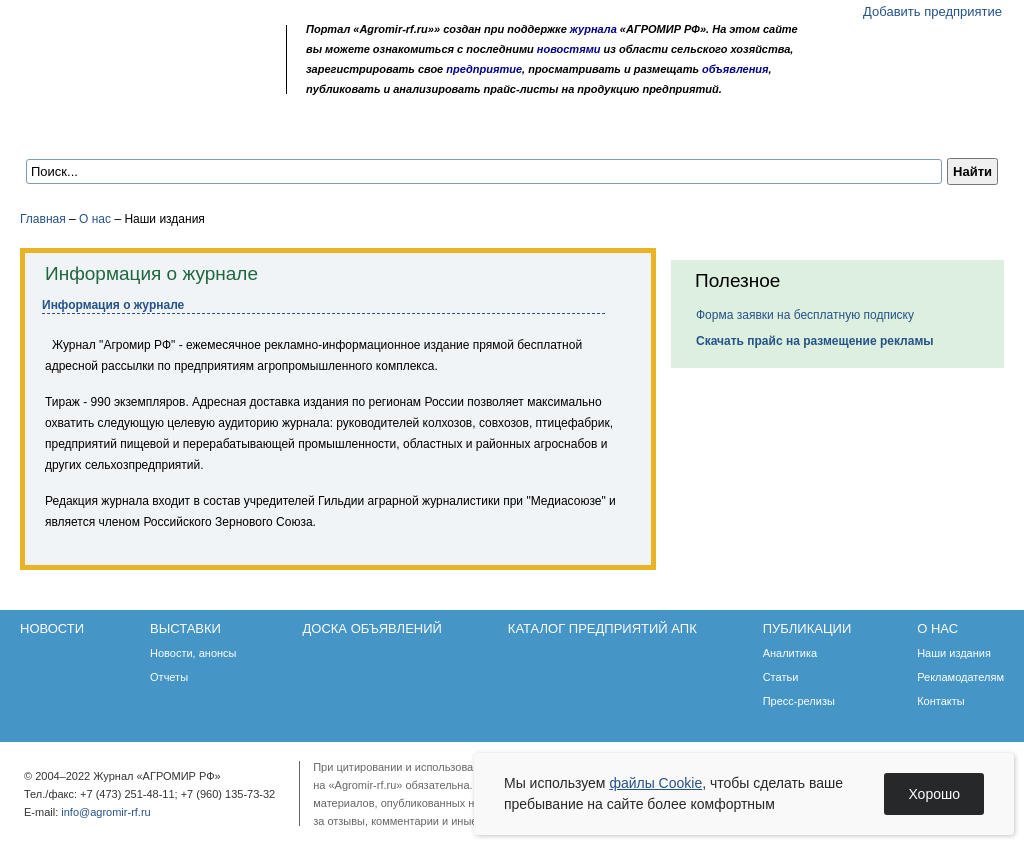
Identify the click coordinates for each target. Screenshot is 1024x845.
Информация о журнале (113, 305)
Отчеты (169, 677)
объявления (735, 69)
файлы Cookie (655, 783)
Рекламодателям (960, 677)
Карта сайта (166, 82)
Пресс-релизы (799, 701)
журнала (593, 29)
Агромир (148, 46)
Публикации (664, 132)
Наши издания (954, 653)
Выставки (170, 132)
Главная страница (112, 82)
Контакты (941, 701)
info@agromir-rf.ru (105, 812)
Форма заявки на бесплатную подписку (805, 315)
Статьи (781, 677)
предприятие (484, 69)
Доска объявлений (304, 132)
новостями (569, 49)
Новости (71, 132)
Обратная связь (139, 82)
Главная (43, 219)
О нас (760, 132)
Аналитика (790, 653)
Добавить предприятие (932, 11)
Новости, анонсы (193, 653)
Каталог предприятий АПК (496, 132)
